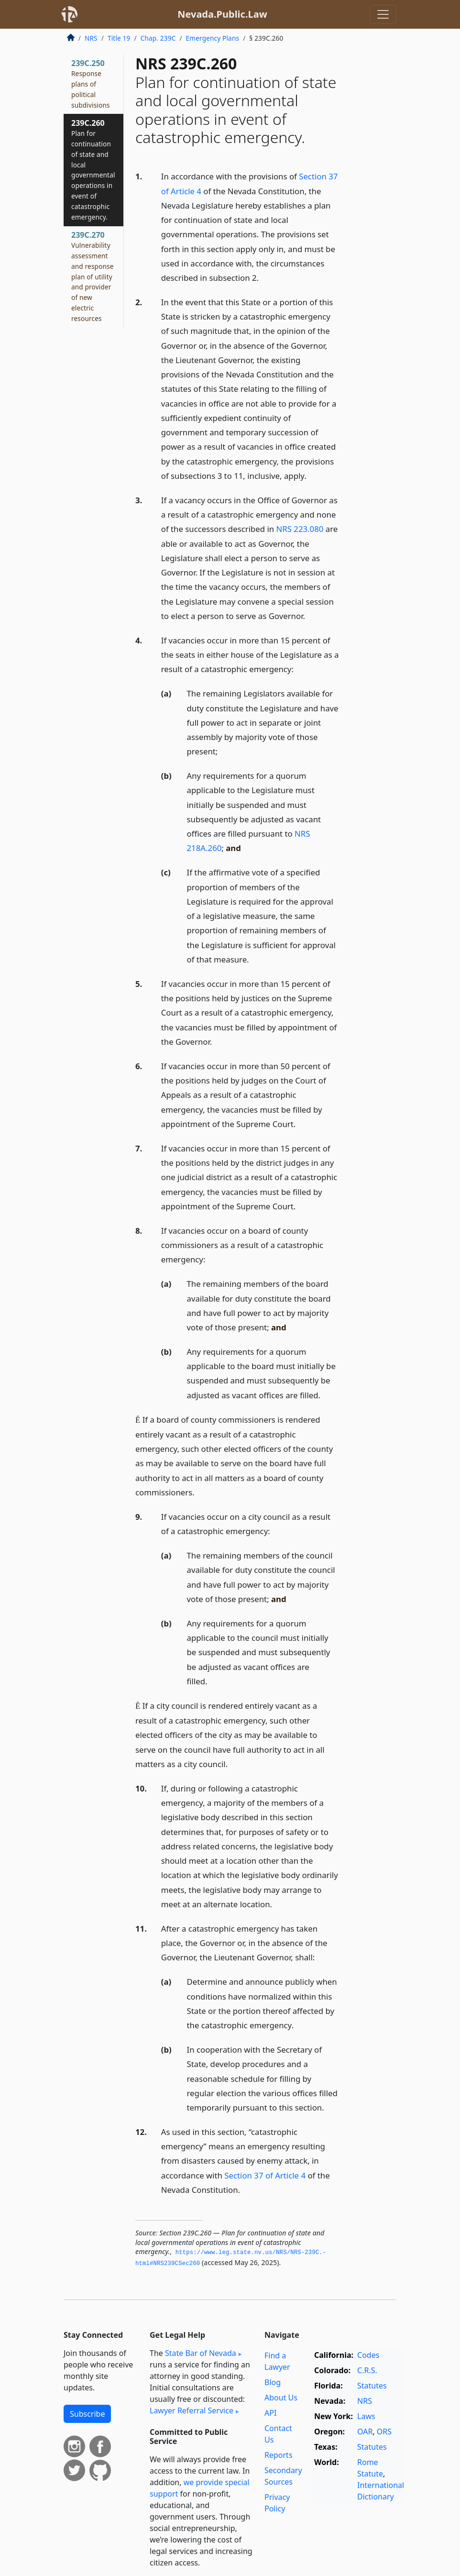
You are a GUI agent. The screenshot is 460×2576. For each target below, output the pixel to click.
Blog (272, 2382)
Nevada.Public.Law (222, 14)
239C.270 (92, 276)
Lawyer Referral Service (191, 2410)
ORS (384, 2431)
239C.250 (90, 83)
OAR (364, 2431)
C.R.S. (367, 2370)
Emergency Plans (213, 38)
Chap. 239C (158, 38)
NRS (91, 38)
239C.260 (93, 169)
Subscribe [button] (87, 2414)
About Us (280, 2397)
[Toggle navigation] (383, 14)
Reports (278, 2455)
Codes (368, 2355)
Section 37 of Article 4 (265, 2175)
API (270, 2413)
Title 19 (119, 38)
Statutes (372, 2385)
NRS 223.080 (300, 528)
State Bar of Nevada (200, 2353)
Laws (366, 2416)
